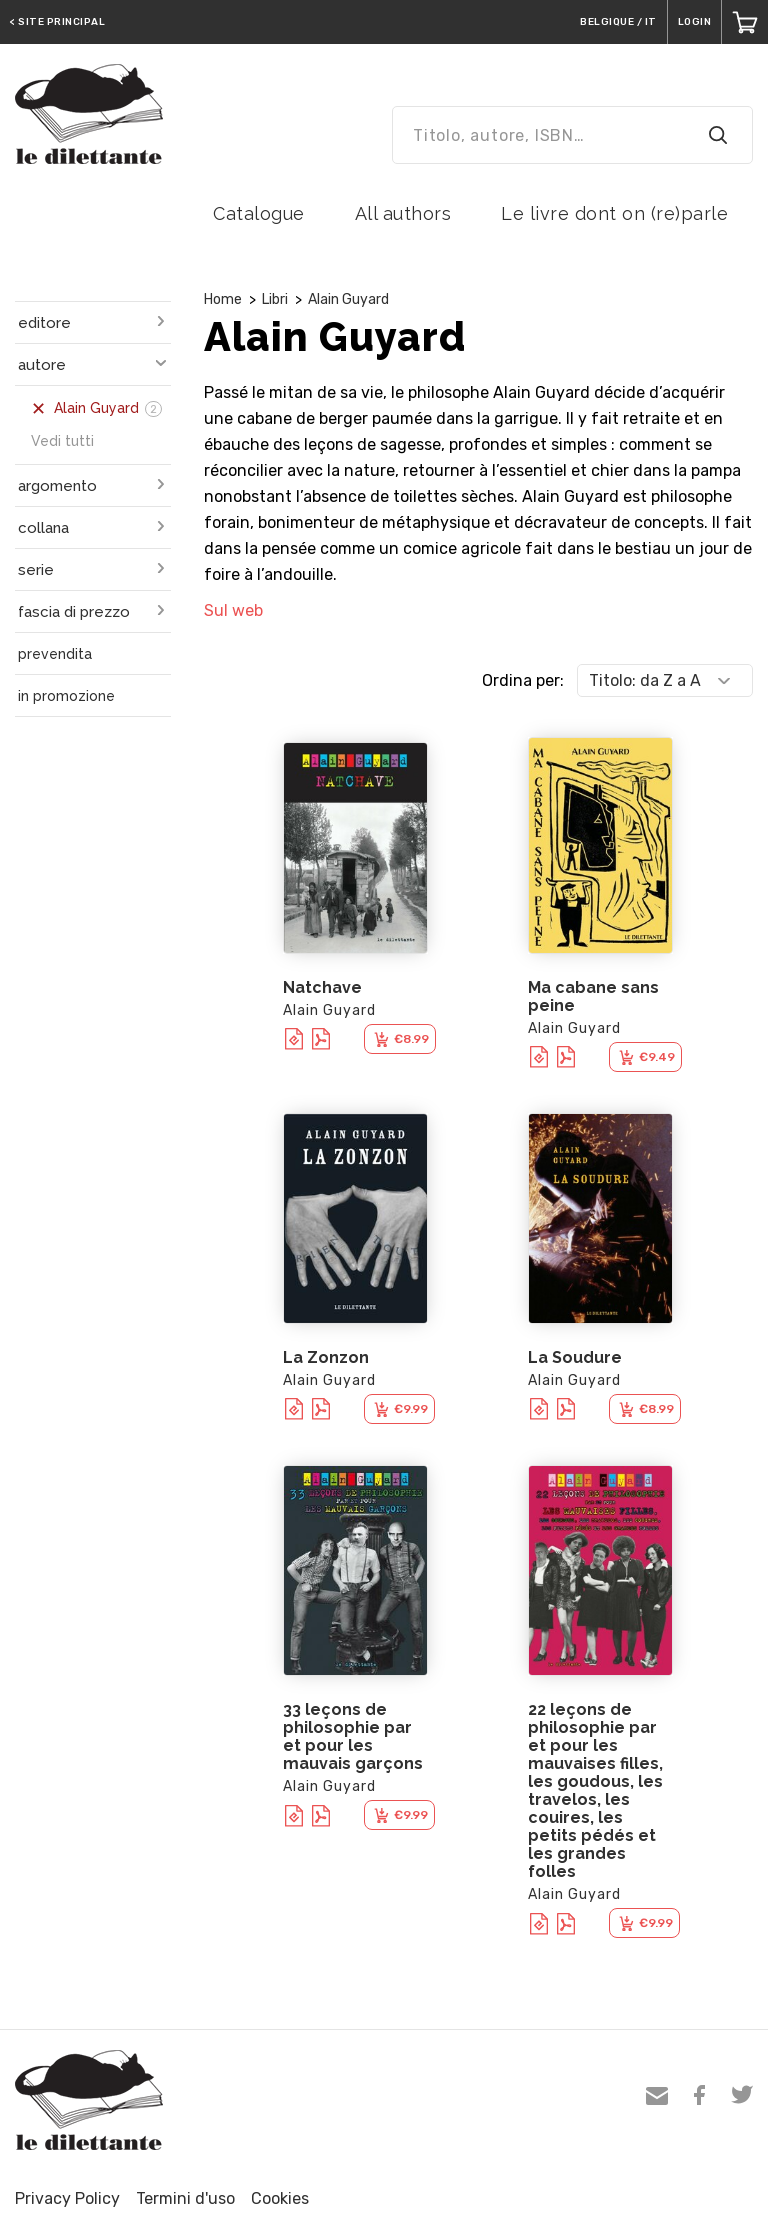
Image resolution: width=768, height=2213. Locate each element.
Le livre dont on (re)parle (614, 213)
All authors (403, 213)
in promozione (66, 696)
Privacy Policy (67, 2198)
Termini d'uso (185, 2198)
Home (223, 299)
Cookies (280, 2198)
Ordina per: (523, 680)
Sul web (233, 610)
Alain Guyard (348, 299)
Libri (275, 299)
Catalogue (259, 213)
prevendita (55, 654)
